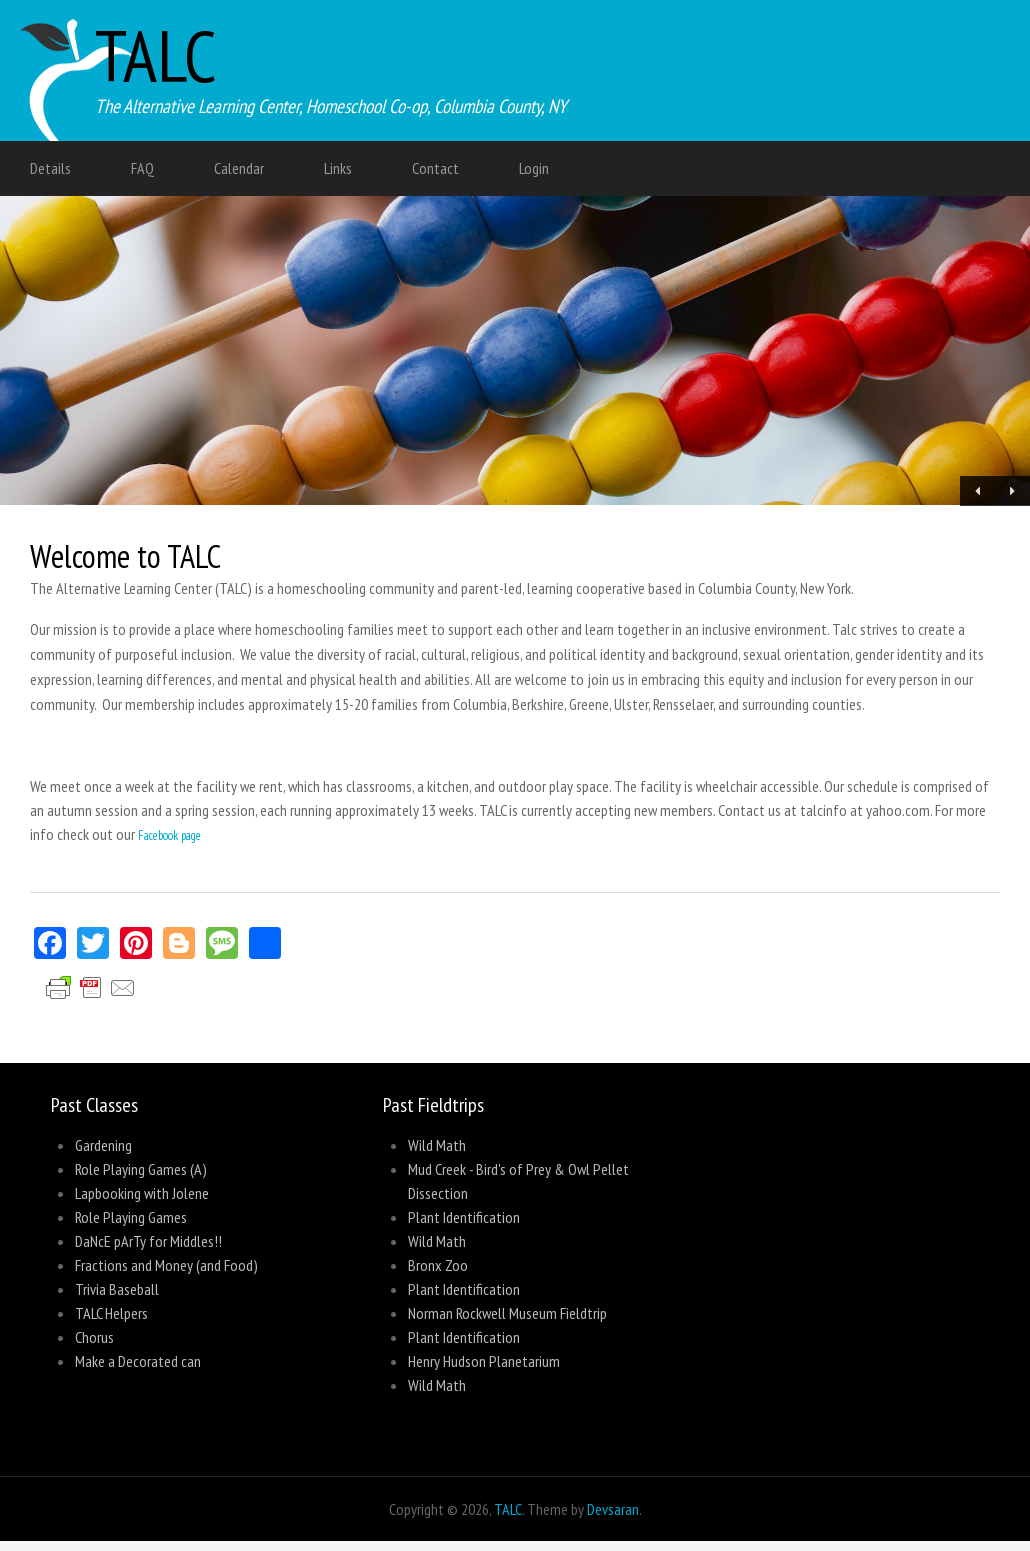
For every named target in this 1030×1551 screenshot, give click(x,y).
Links (338, 168)
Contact (435, 168)
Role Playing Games (131, 1217)
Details (50, 168)
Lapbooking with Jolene (142, 1193)
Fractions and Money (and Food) (166, 1265)
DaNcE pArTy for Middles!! (148, 1241)
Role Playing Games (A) (141, 1169)
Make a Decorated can (138, 1361)
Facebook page (169, 835)
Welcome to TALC (125, 556)
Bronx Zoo (438, 1265)
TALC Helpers (111, 1313)
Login (534, 168)
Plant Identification (464, 1217)
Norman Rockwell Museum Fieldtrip (507, 1313)
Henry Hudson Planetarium (484, 1361)
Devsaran (613, 1509)
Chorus (94, 1337)
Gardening (103, 1145)
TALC (156, 55)
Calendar (239, 168)
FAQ (142, 168)
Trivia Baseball (117, 1289)
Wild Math (437, 1145)
